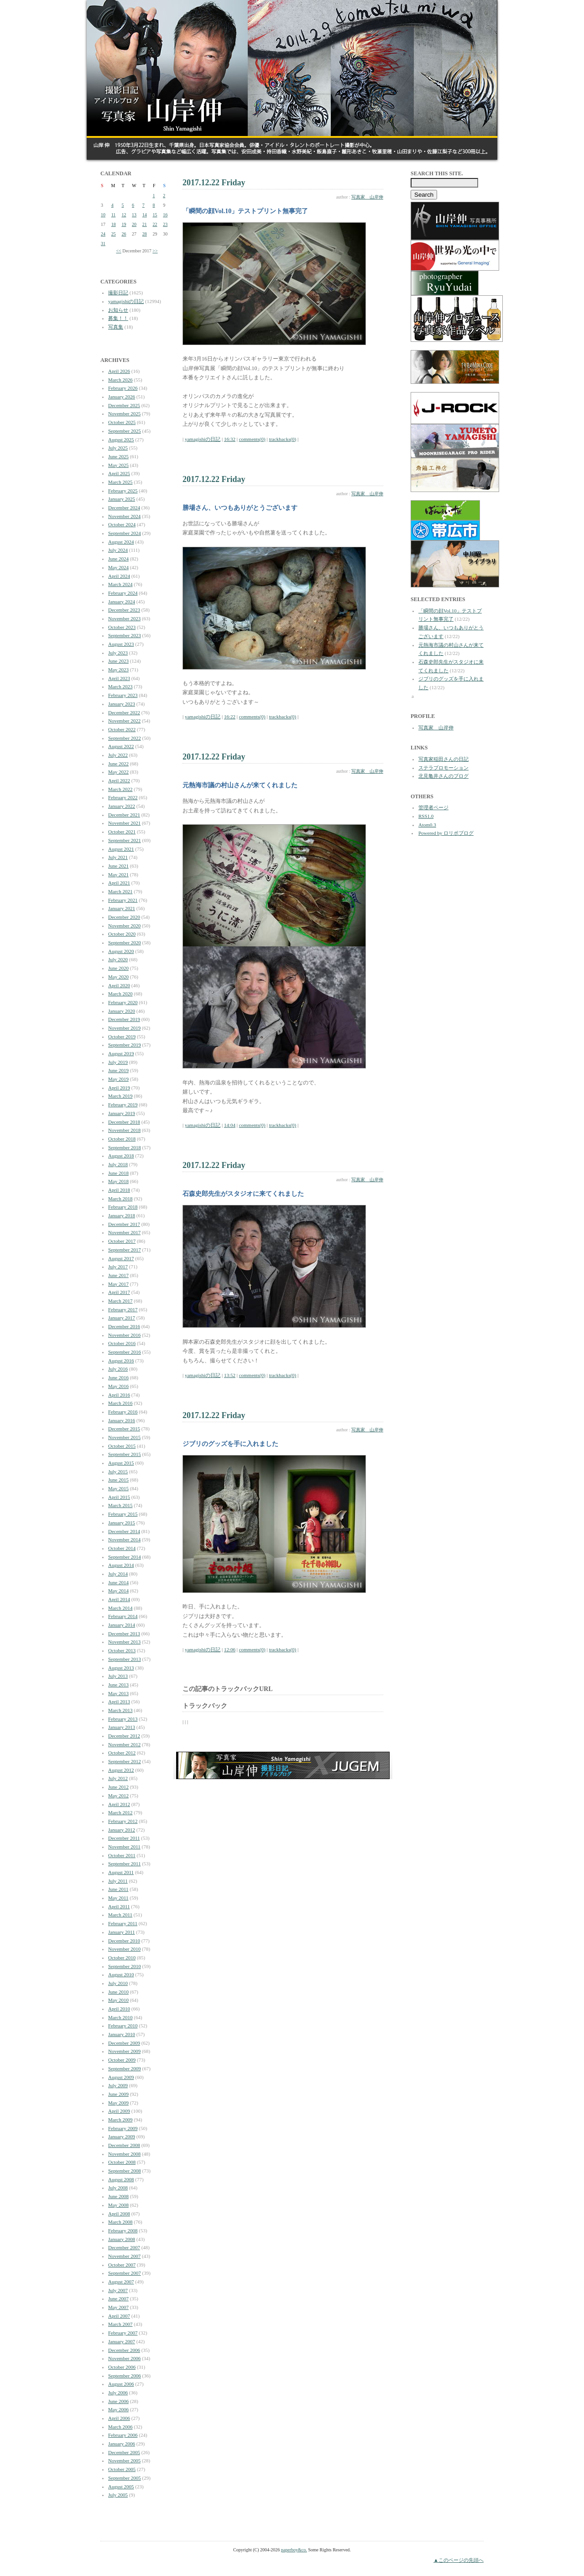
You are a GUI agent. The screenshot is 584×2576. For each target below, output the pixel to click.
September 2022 (124, 738)
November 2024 (124, 516)
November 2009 (124, 2051)
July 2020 (118, 959)
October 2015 (122, 1446)
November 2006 (124, 2358)
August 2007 (121, 2281)
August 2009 (121, 2077)
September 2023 (124, 635)
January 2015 (121, 1522)
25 (113, 233)
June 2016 (118, 1377)
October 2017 (122, 1241)
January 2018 (121, 1215)
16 (165, 214)
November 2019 (124, 1028)
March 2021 (120, 891)
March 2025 (120, 482)
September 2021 (124, 840)
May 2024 (118, 567)
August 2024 (121, 542)
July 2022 (118, 755)
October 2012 (122, 1752)
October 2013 (122, 1650)
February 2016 (122, 1411)
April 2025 (119, 473)
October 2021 (122, 831)
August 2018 (121, 1155)
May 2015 (118, 1488)
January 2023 (121, 704)
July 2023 (118, 652)
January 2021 (121, 908)
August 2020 (121, 951)
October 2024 (122, 524)
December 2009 (124, 2043)
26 (123, 233)
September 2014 (124, 1557)
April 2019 (119, 1087)
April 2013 (119, 1701)
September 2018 (124, 1147)
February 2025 (122, 490)
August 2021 (121, 849)
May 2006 (118, 2409)
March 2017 (120, 1301)
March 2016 (120, 1403)
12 (123, 214)
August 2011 (121, 1872)
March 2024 (120, 584)
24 (103, 233)
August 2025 (121, 439)
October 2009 (122, 2060)
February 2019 (122, 1104)
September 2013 (124, 1659)
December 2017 (124, 1224)
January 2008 (121, 2239)
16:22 (229, 716)
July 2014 (118, 1573)
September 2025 (124, 431)
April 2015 (119, 1497)
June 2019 (118, 1070)
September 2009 (124, 2068)
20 (134, 224)
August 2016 (121, 1360)
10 (103, 214)
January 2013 (121, 1727)
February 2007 (122, 2332)
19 (123, 224)
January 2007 (121, 2341)
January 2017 (121, 1317)
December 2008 (124, 2145)
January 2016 (121, 1420)
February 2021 (122, 900)
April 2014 (119, 1599)
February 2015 (122, 1514)
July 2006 (118, 2392)
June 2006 (118, 2401)
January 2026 (121, 396)
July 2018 (118, 1164)
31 (103, 243)
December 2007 (124, 2247)
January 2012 (121, 1830)
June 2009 (118, 2094)
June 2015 (118, 1479)
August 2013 (121, 1667)
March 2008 (120, 2222)
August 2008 (121, 2179)
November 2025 (124, 413)
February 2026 (122, 388)
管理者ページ (433, 807)
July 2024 (118, 550)
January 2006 (121, 2443)
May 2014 (118, 1590)
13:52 (229, 1375)
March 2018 (120, 1198)
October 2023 (122, 627)
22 (155, 224)
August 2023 (121, 644)
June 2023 (118, 661)
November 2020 (124, 925)
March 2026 (120, 379)
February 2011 (122, 1923)
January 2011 (121, 1932)
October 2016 (122, 1343)
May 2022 (118, 772)
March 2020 (120, 993)
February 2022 (122, 797)
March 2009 (120, 2119)
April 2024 (119, 576)
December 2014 (124, 1531)
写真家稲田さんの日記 (443, 759)
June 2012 (118, 1787)
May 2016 (118, 1386)
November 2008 (124, 2154)
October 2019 (122, 1036)
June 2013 (118, 1684)
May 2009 (118, 2102)
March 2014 (120, 1608)
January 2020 (121, 1011)
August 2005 (121, 2486)
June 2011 (118, 1889)
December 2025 (124, 405)
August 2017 (121, 1258)
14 (144, 214)
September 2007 (124, 2273)
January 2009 (121, 2136)
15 (155, 214)
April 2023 (119, 678)
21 (144, 224)
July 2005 (118, 2494)
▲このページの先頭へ (458, 2560)
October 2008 (122, 2162)
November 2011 (124, 1846)
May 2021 (118, 874)
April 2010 (119, 2008)
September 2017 (124, 1249)
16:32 (229, 439)
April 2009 (119, 2111)
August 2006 (121, 2384)
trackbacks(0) (282, 439)
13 (134, 214)
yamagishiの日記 (126, 301)
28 (144, 233)
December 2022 (124, 712)
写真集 (115, 327)
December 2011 (124, 1838)
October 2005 (122, 2469)
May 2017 (118, 1284)
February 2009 (122, 2128)
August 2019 (121, 1053)
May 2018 (118, 1181)
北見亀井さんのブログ (443, 776)
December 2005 (124, 2452)
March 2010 (120, 2017)
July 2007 (118, 2290)
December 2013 (124, 1633)
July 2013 (118, 1676)
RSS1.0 (425, 816)
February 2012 (122, 1821)
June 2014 (118, 1582)
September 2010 (124, 1966)
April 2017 (119, 1292)
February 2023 (122, 695)
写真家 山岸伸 (367, 196)
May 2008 (118, 2205)
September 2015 (124, 1454)
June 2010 (118, 1992)
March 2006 (120, 2426)
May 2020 (118, 976)
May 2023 (118, 669)
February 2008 (122, 2230)
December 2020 (124, 917)
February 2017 (122, 1309)
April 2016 (119, 1395)
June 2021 (118, 866)
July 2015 (118, 1471)
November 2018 (124, 1130)
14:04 (229, 1125)
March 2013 (120, 1710)
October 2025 (122, 422)
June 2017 (118, 1275)
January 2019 (121, 1113)
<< (118, 250)
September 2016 (124, 1352)
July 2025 (118, 447)
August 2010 (121, 1974)
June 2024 (118, 558)
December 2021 (124, 814)
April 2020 (119, 985)
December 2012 (124, 1735)
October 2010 (122, 1957)
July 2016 (118, 1369)
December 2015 (124, 1428)
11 (113, 214)
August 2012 (121, 1770)
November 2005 (124, 2460)
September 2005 (124, 2478)
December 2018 (124, 1122)
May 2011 (118, 1898)
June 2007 (118, 2298)
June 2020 (118, 968)
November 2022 (124, 720)
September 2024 (124, 533)
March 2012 (120, 1812)
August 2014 (121, 1565)
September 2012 (124, 1761)
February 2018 (122, 1206)
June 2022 (118, 763)
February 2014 (122, 1616)
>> (154, 250)
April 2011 (119, 1906)
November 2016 (124, 1335)
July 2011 (118, 1881)
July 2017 (118, 1266)
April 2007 (119, 2316)
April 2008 (119, 2213)
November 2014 (124, 1539)
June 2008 (118, 2196)
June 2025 (118, 456)
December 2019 (124, 1019)
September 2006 (124, 2375)
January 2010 (121, 2034)
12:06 (229, 1649)
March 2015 (120, 1505)
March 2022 (120, 789)
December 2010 (124, 1940)
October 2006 (122, 2367)
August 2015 (121, 1463)
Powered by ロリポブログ (446, 833)
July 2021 (118, 857)
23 (165, 224)
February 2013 (122, 1719)
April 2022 (119, 780)
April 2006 (119, 2418)
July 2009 (118, 2085)
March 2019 (120, 1096)
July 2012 (118, 1778)
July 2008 (118, 2187)
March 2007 (120, 2324)
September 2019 (124, 1044)
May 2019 (118, 1079)
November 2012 (124, 1744)
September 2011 (124, 1863)
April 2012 (119, 1804)
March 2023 (120, 686)
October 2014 (122, 1548)
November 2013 (124, 1641)
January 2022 (121, 806)
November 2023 (124, 618)
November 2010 (124, 1949)
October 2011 (122, 1855)
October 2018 (122, 1138)
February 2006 (122, 2435)
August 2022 (121, 746)
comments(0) (252, 439)
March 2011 (120, 1914)
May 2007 (118, 2307)
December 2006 (124, 2350)
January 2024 (121, 601)
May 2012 (118, 1795)
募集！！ (118, 318)
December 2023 (124, 610)
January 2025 (121, 499)
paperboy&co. (294, 2549)
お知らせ (118, 310)
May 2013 (118, 1693)
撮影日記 (118, 292)
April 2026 (119, 371)
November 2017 (124, 1232)
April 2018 (119, 1190)
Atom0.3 (427, 824)
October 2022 (122, 729)
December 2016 (124, 1326)
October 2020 (122, 934)
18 (113, 224)
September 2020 (124, 942)
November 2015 (124, 1437)
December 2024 (124, 507)
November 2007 (124, 2256)
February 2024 (122, 593)
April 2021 (119, 882)
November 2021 (124, 823)
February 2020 (122, 1002)
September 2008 (124, 2170)
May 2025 (118, 465)
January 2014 (121, 1625)
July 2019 (118, 1062)
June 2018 (118, 1173)
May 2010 (118, 2000)
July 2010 (118, 1983)
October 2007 (122, 2264)
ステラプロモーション (443, 767)
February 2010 (122, 2025)
